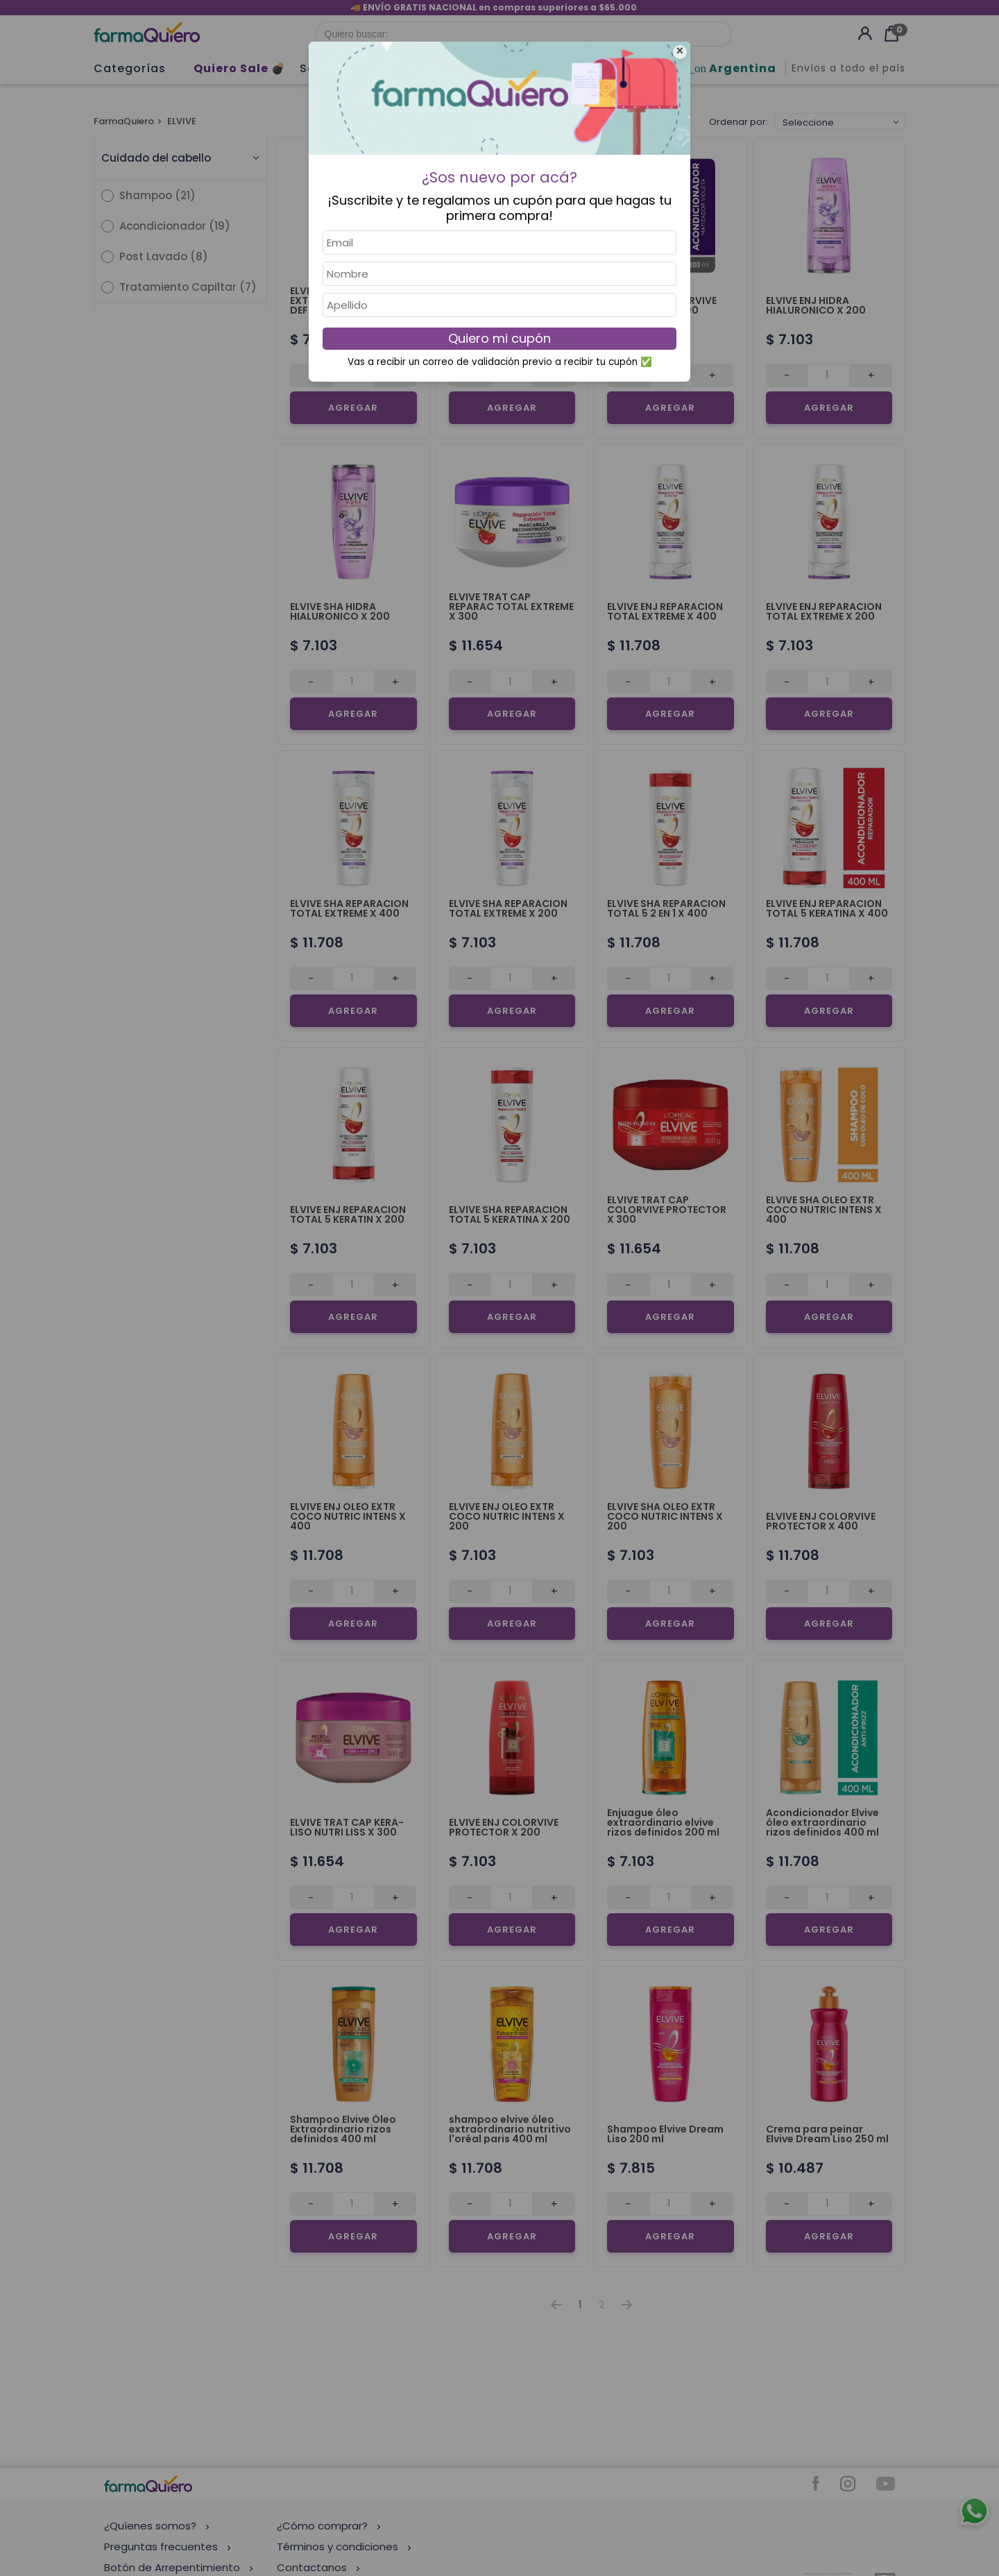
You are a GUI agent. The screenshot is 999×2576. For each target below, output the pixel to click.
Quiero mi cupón (499, 338)
